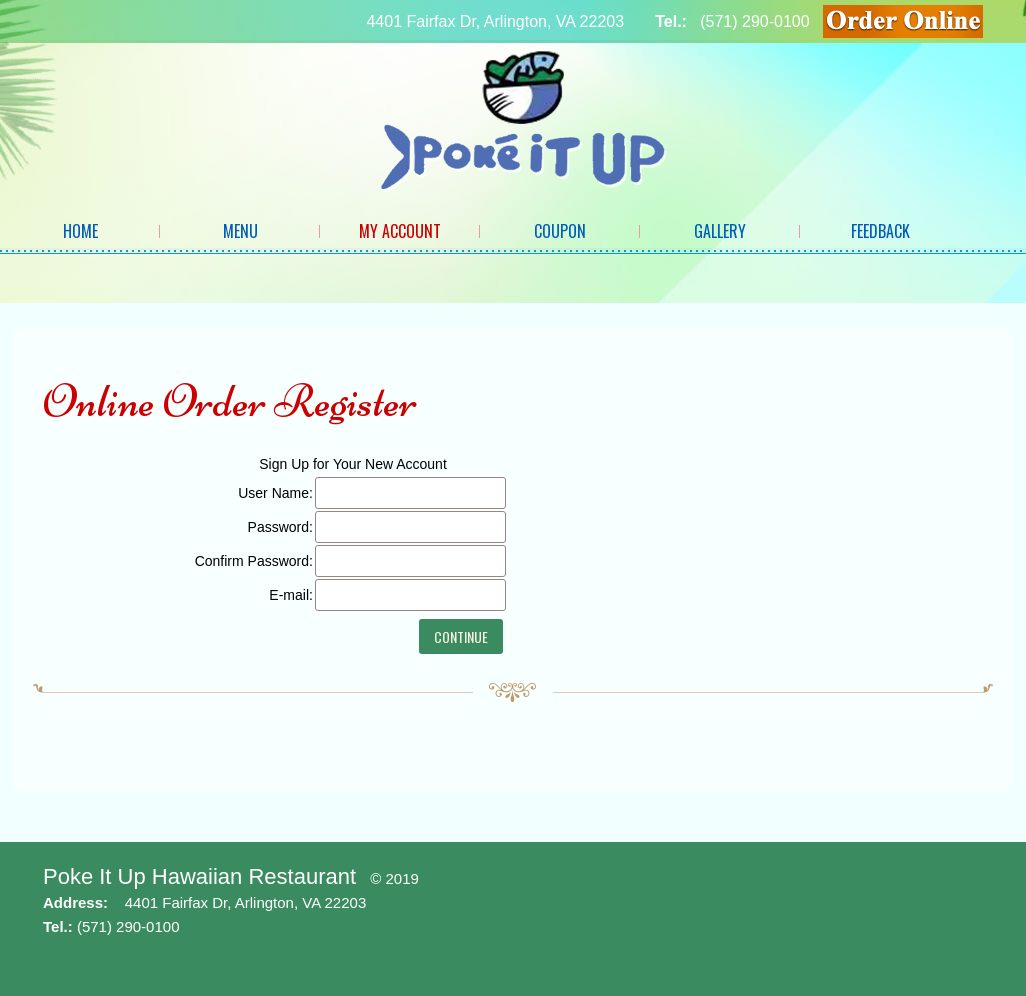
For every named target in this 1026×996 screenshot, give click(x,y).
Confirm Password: (254, 561)
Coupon (560, 231)
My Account (400, 231)
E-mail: (291, 595)
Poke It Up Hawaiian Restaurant (199, 876)
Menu (240, 231)
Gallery (720, 231)
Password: (280, 527)
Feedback (880, 231)
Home (80, 231)
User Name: (275, 493)
